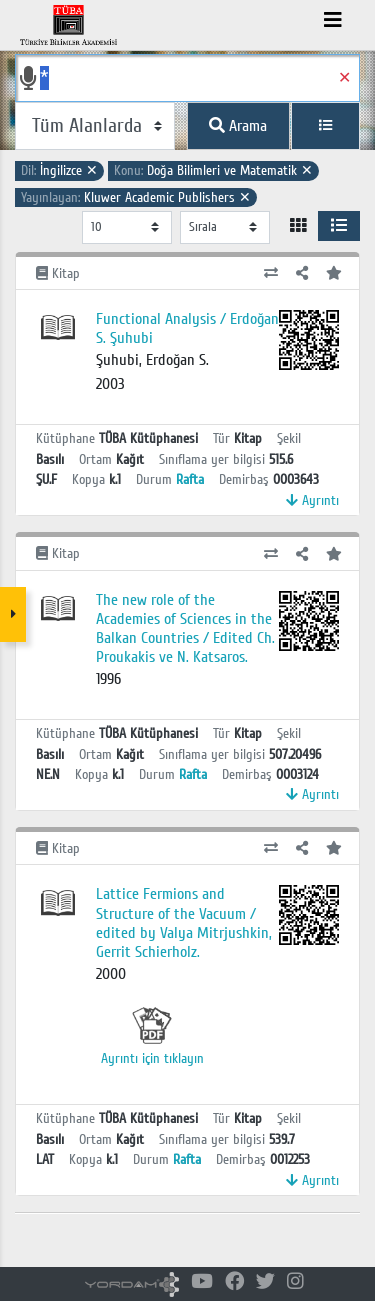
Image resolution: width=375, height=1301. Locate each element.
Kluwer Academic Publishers (136, 197)
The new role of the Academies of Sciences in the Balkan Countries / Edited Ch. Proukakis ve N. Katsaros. (185, 629)
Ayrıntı (312, 500)
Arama (238, 126)
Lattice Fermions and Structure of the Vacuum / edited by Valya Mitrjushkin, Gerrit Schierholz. (184, 923)
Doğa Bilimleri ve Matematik (213, 170)
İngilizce (59, 170)
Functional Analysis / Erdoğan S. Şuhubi (187, 328)
